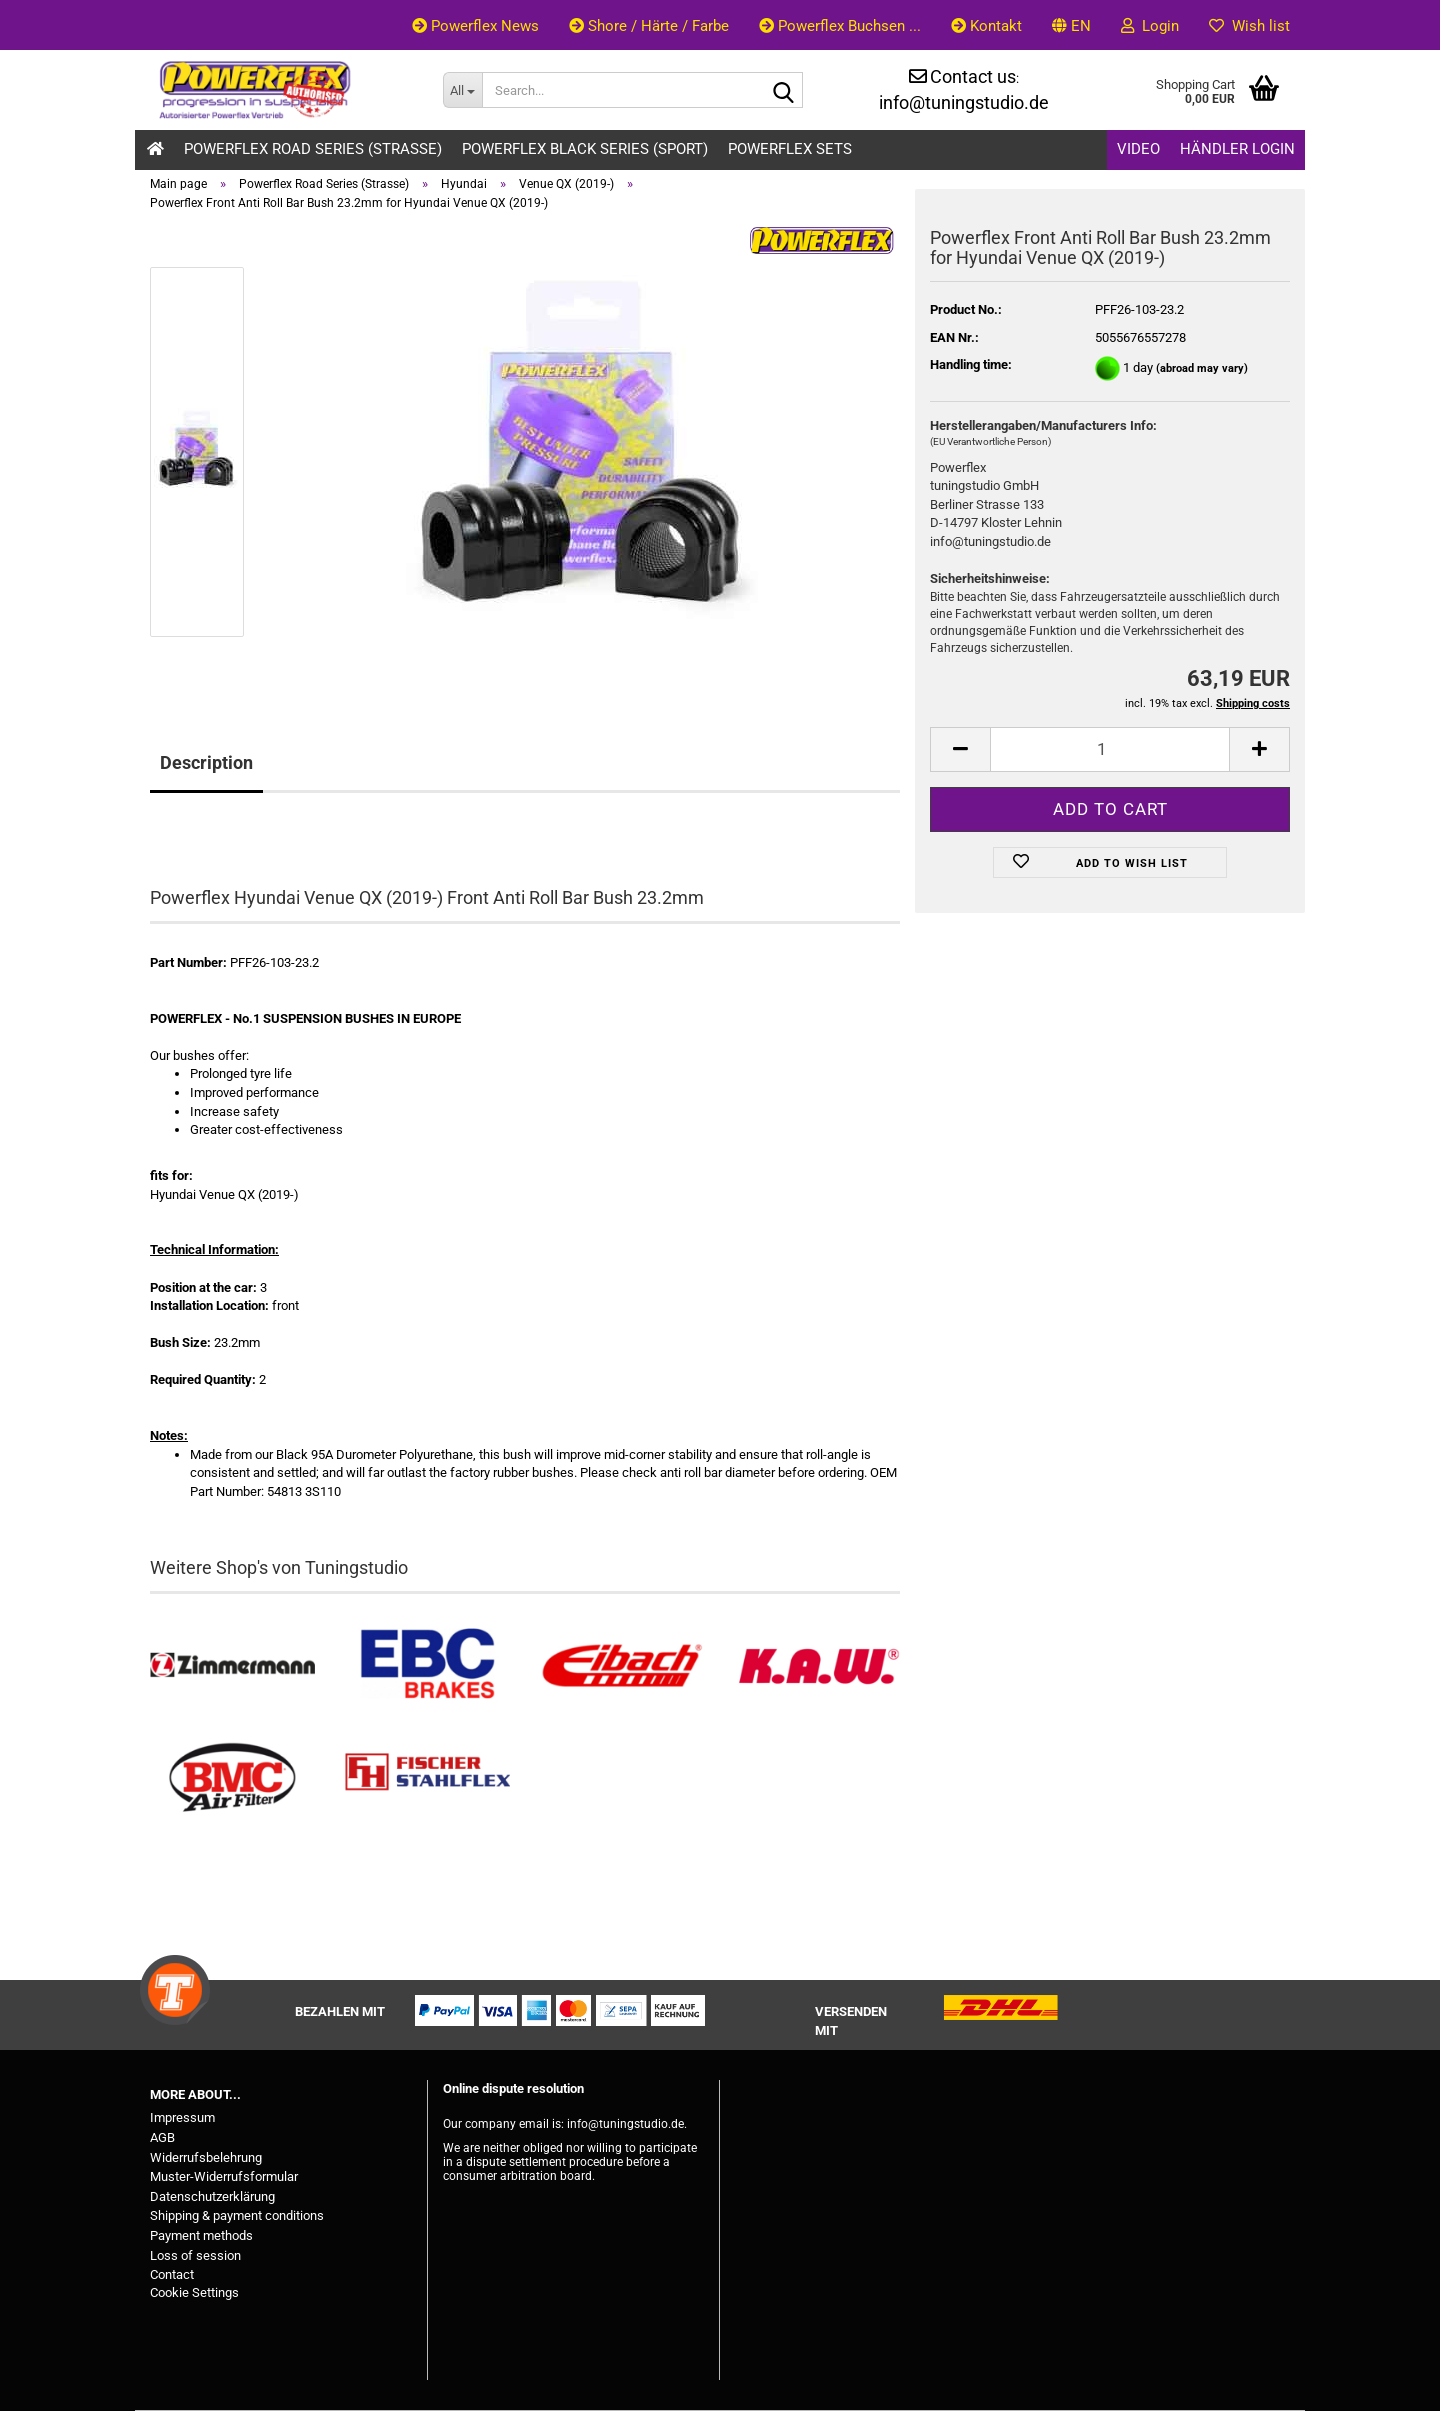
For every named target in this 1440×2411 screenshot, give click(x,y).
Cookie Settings (194, 2292)
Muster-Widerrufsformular (224, 2176)
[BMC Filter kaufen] (232, 1778)
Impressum (182, 2117)
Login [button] (1150, 26)
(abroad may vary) (1202, 368)
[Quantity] (1110, 749)
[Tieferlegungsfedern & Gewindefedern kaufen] (622, 1665)
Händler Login (1237, 149)
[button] (1071, 25)
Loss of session (195, 2255)
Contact (172, 2274)
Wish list (1249, 26)
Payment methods (201, 2235)
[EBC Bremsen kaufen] (427, 1665)
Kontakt (986, 26)
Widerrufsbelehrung (206, 2157)
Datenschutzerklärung (212, 2196)
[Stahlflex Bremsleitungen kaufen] (427, 1778)
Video (1138, 149)
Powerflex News (475, 26)
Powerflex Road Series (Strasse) (313, 149)
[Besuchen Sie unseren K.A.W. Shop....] (817, 1665)
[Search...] (462, 90)
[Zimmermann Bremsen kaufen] (232, 1665)
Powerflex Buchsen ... (840, 26)
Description (206, 762)
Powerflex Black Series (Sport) (585, 149)
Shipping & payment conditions (237, 2215)
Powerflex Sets (790, 149)
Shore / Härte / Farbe (649, 26)
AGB (162, 2137)
